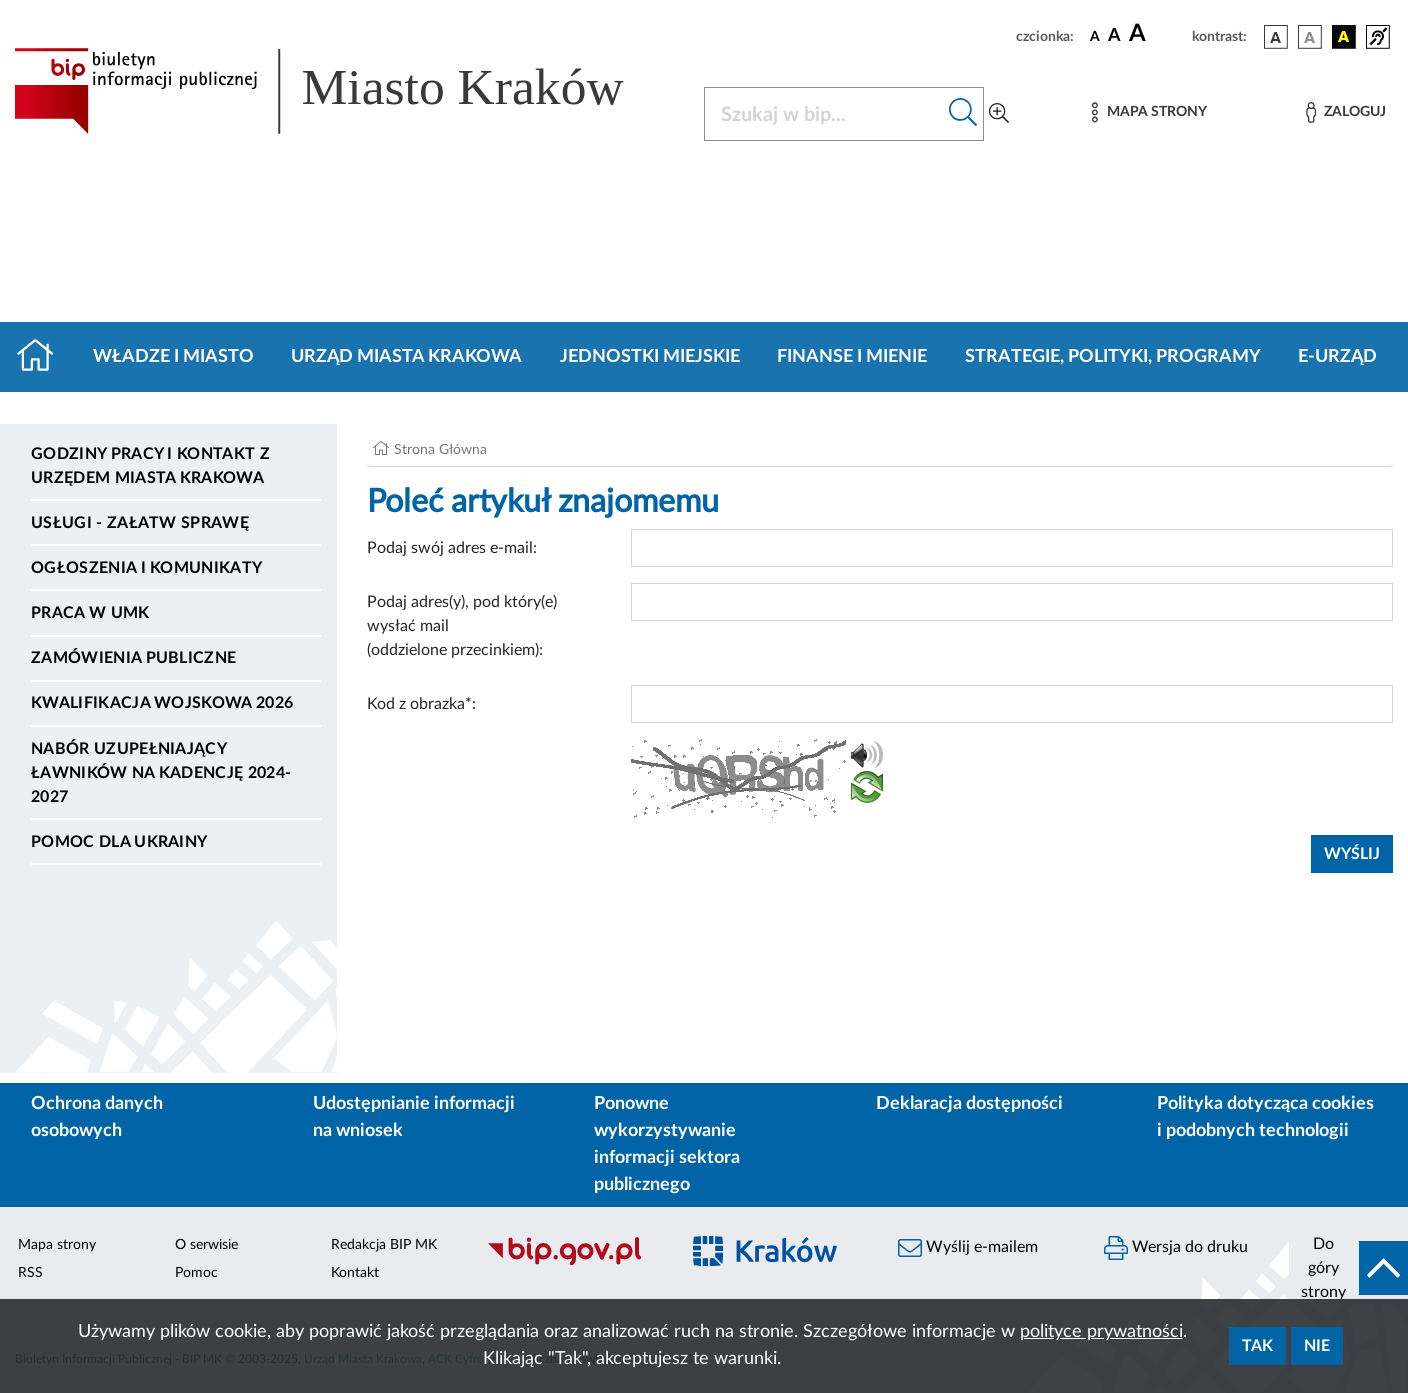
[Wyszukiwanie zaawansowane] (999, 114)
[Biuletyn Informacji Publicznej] (571, 1262)
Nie (1317, 1346)
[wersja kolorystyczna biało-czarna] (1310, 37)
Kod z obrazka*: (421, 704)
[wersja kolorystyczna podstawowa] (1276, 37)
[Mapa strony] (1149, 112)
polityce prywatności (1101, 1332)
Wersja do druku (1176, 1248)
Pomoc (196, 1273)
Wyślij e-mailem (968, 1248)
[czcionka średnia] (1114, 36)
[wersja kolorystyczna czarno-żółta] (1344, 37)
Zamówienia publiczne (133, 658)
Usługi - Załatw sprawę (140, 523)
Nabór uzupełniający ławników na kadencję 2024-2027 (161, 773)
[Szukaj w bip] (963, 114)
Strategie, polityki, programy (1113, 357)
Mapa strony (57, 1245)
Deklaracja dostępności (969, 1104)
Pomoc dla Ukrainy (119, 842)
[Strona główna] (43, 357)
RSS (30, 1273)
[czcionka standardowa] (1095, 36)
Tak (1257, 1346)
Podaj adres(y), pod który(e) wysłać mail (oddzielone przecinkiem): (462, 626)
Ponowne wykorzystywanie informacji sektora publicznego (667, 1144)
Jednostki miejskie (650, 357)
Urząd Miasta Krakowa (406, 357)
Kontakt (355, 1273)
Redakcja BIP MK (384, 1245)
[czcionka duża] (1157, 34)
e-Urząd (1337, 357)
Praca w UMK (90, 613)
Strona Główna (440, 450)
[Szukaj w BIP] (824, 114)
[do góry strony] (1348, 1268)
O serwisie (206, 1245)
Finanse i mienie (852, 357)
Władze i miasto (173, 357)
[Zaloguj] (1346, 112)
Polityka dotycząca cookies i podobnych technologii (1265, 1117)
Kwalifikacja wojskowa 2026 (162, 703)
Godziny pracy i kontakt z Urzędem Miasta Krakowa (150, 466)
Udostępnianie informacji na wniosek (414, 1117)
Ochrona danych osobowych (97, 1117)
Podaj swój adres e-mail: (452, 548)
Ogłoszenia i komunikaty (146, 568)
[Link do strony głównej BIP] (347, 91)
